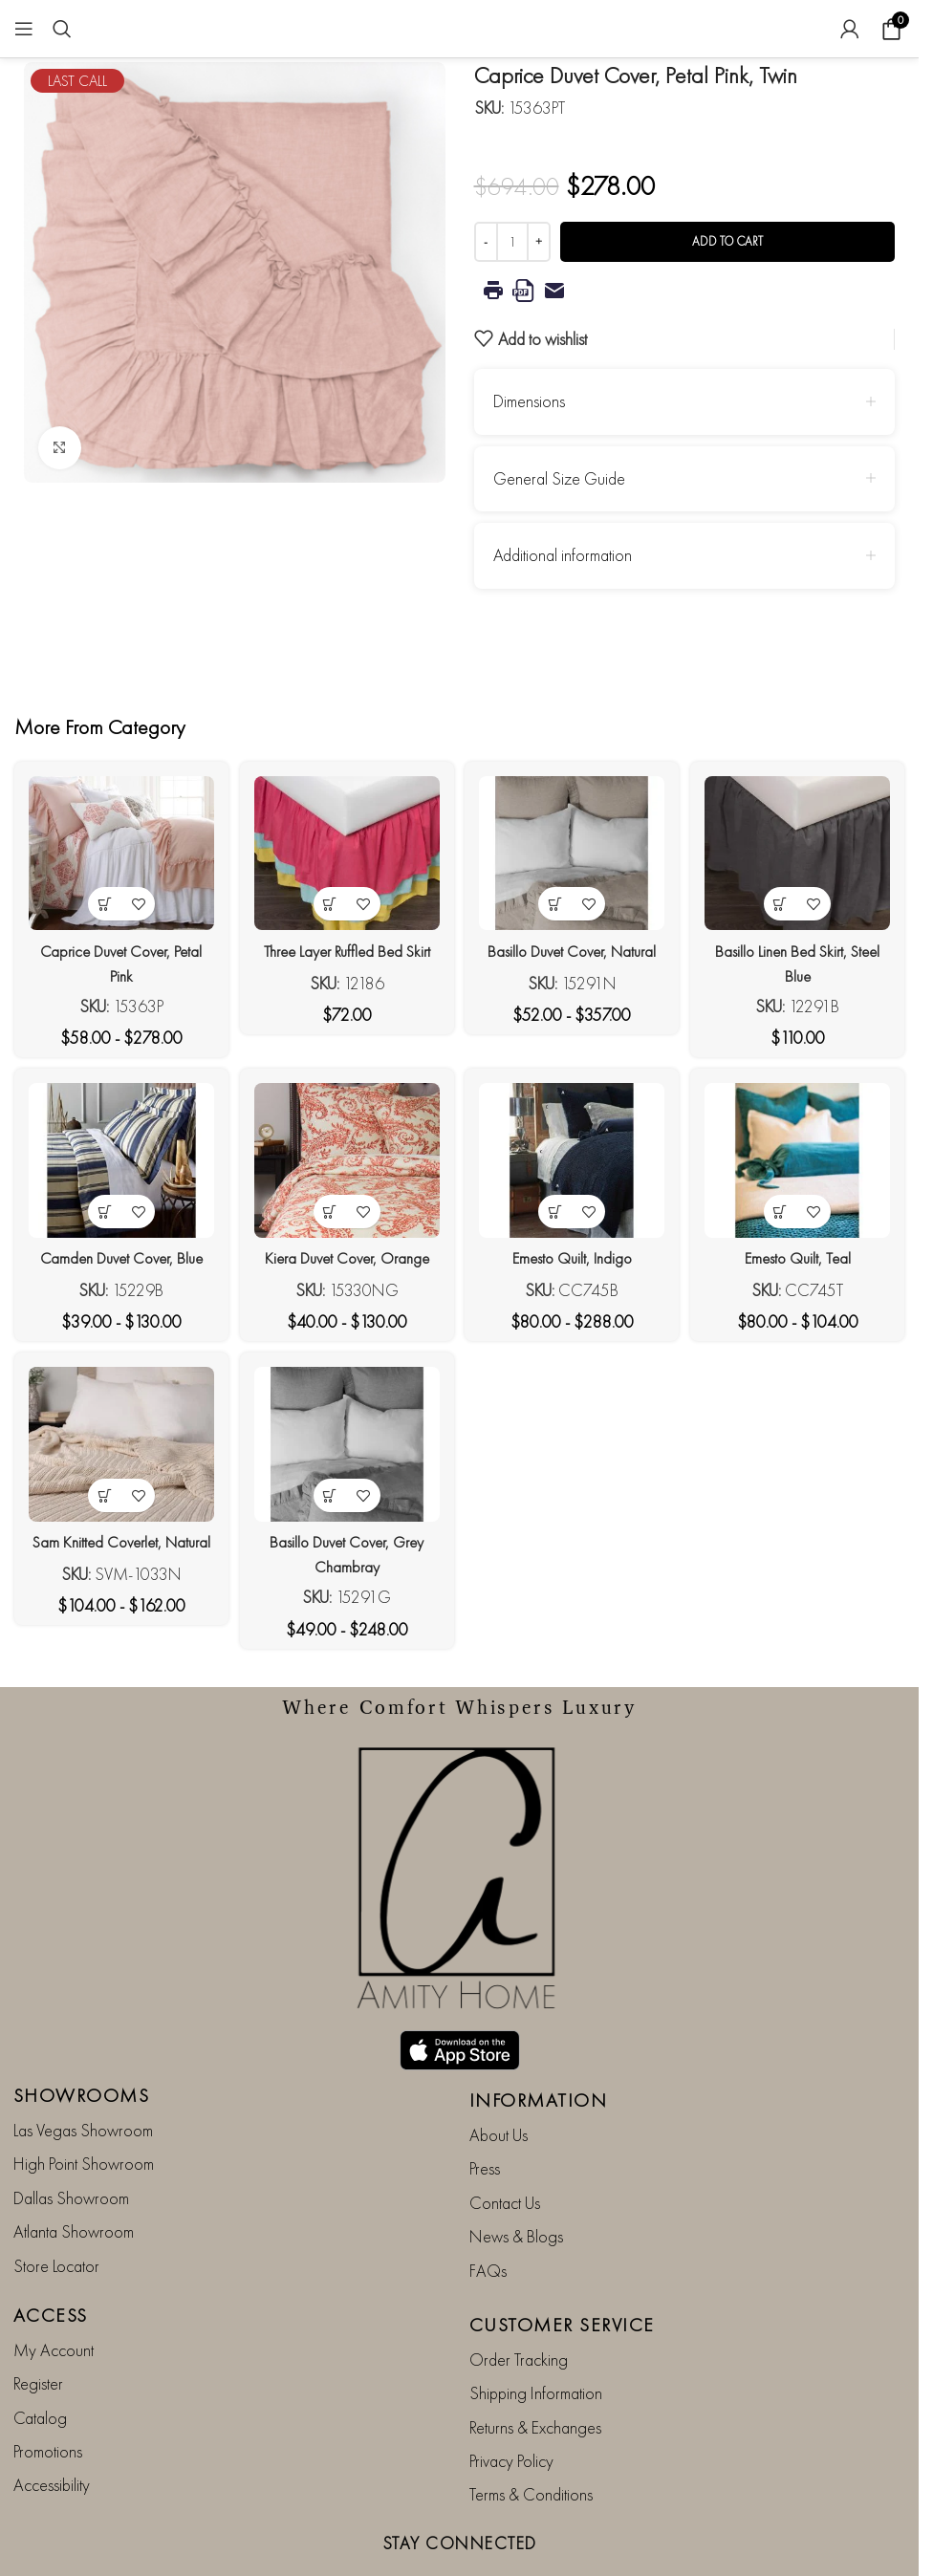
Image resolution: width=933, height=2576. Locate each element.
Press (484, 2113)
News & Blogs (516, 2181)
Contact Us (504, 2147)
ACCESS (50, 2259)
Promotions (47, 2396)
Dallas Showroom (71, 2143)
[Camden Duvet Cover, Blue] (115, 1161)
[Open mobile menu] (24, 29)
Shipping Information (535, 2338)
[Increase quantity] (539, 242)
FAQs (488, 2215)
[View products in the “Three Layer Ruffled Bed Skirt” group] (327, 893)
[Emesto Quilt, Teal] (804, 1161)
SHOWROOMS (81, 2039)
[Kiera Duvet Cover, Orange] (344, 1161)
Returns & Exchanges (535, 2372)
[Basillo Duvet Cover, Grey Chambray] (344, 1475)
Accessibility (51, 2429)
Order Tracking (518, 2304)
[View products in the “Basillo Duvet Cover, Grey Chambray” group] (327, 1520)
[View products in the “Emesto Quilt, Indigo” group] (558, 1206)
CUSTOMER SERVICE (562, 2269)
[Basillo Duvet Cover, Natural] (574, 848)
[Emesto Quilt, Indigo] (574, 1161)
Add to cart (727, 241)
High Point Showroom (83, 2108)
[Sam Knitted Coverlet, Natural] (115, 1475)
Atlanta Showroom (73, 2176)
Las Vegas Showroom (83, 2075)
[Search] (62, 29)
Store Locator (56, 2210)
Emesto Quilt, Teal (804, 1254)
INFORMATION (538, 2044)
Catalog (40, 2362)
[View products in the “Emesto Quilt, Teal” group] (787, 1206)
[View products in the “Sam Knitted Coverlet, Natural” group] (98, 1520)
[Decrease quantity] (486, 242)
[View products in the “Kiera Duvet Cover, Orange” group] (327, 1206)
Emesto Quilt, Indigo (574, 1254)
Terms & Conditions (531, 2439)
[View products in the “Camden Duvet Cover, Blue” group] (98, 1206)
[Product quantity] (512, 242)
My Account (53, 2294)
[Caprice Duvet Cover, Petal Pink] (115, 848)
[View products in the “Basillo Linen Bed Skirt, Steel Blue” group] (787, 893)
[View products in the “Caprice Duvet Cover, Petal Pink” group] (98, 893)
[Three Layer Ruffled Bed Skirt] (344, 848)
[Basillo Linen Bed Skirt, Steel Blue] (804, 848)
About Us (498, 2079)
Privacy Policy (511, 2405)
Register (38, 2328)
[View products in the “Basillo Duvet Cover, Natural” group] (558, 893)
